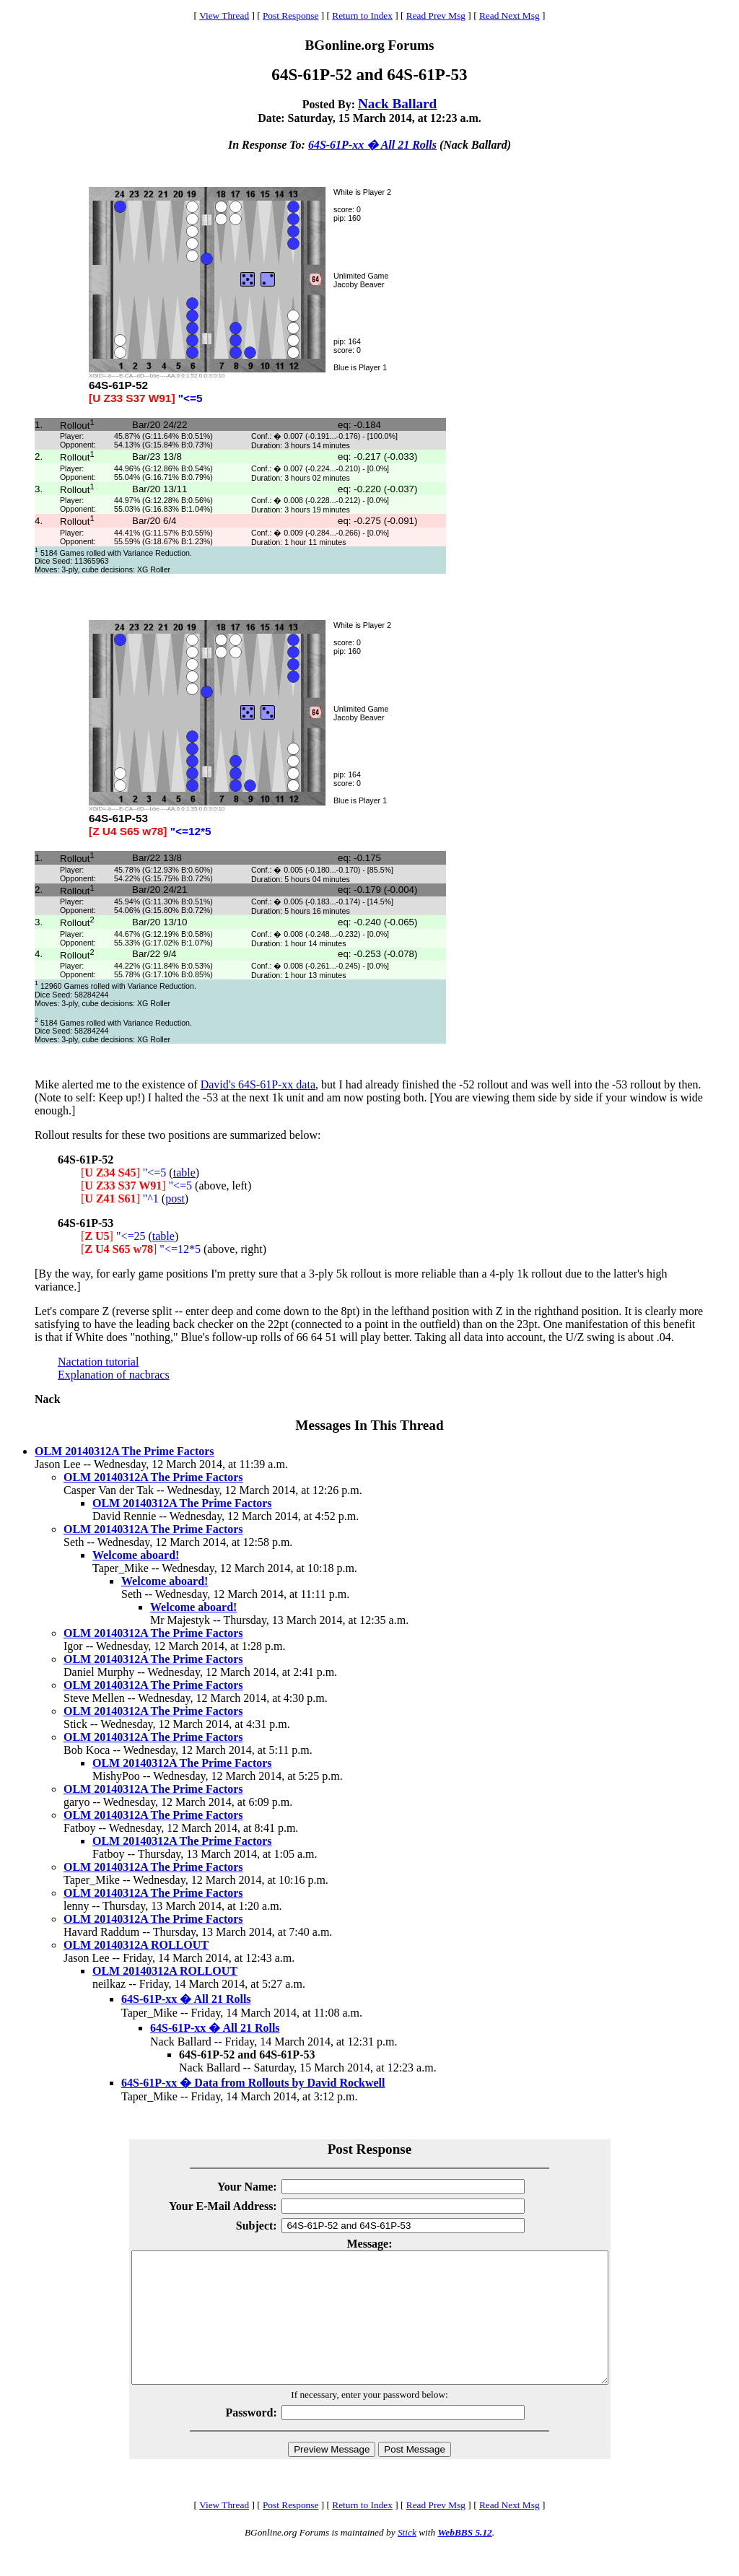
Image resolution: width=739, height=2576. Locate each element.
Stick (407, 2558)
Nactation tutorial (98, 1361)
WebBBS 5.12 (464, 2558)
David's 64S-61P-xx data (258, 1084)
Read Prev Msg (435, 15)
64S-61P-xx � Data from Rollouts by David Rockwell (253, 2083)
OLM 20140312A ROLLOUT (136, 1945)
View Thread (224, 15)
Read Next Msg (509, 15)
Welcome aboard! (135, 1555)
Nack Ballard (397, 103)
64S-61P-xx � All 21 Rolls (372, 145)
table (184, 1172)
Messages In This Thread (369, 1425)
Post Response (290, 15)
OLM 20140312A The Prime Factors (124, 1451)
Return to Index (362, 15)
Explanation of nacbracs (114, 1374)
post (175, 1198)
